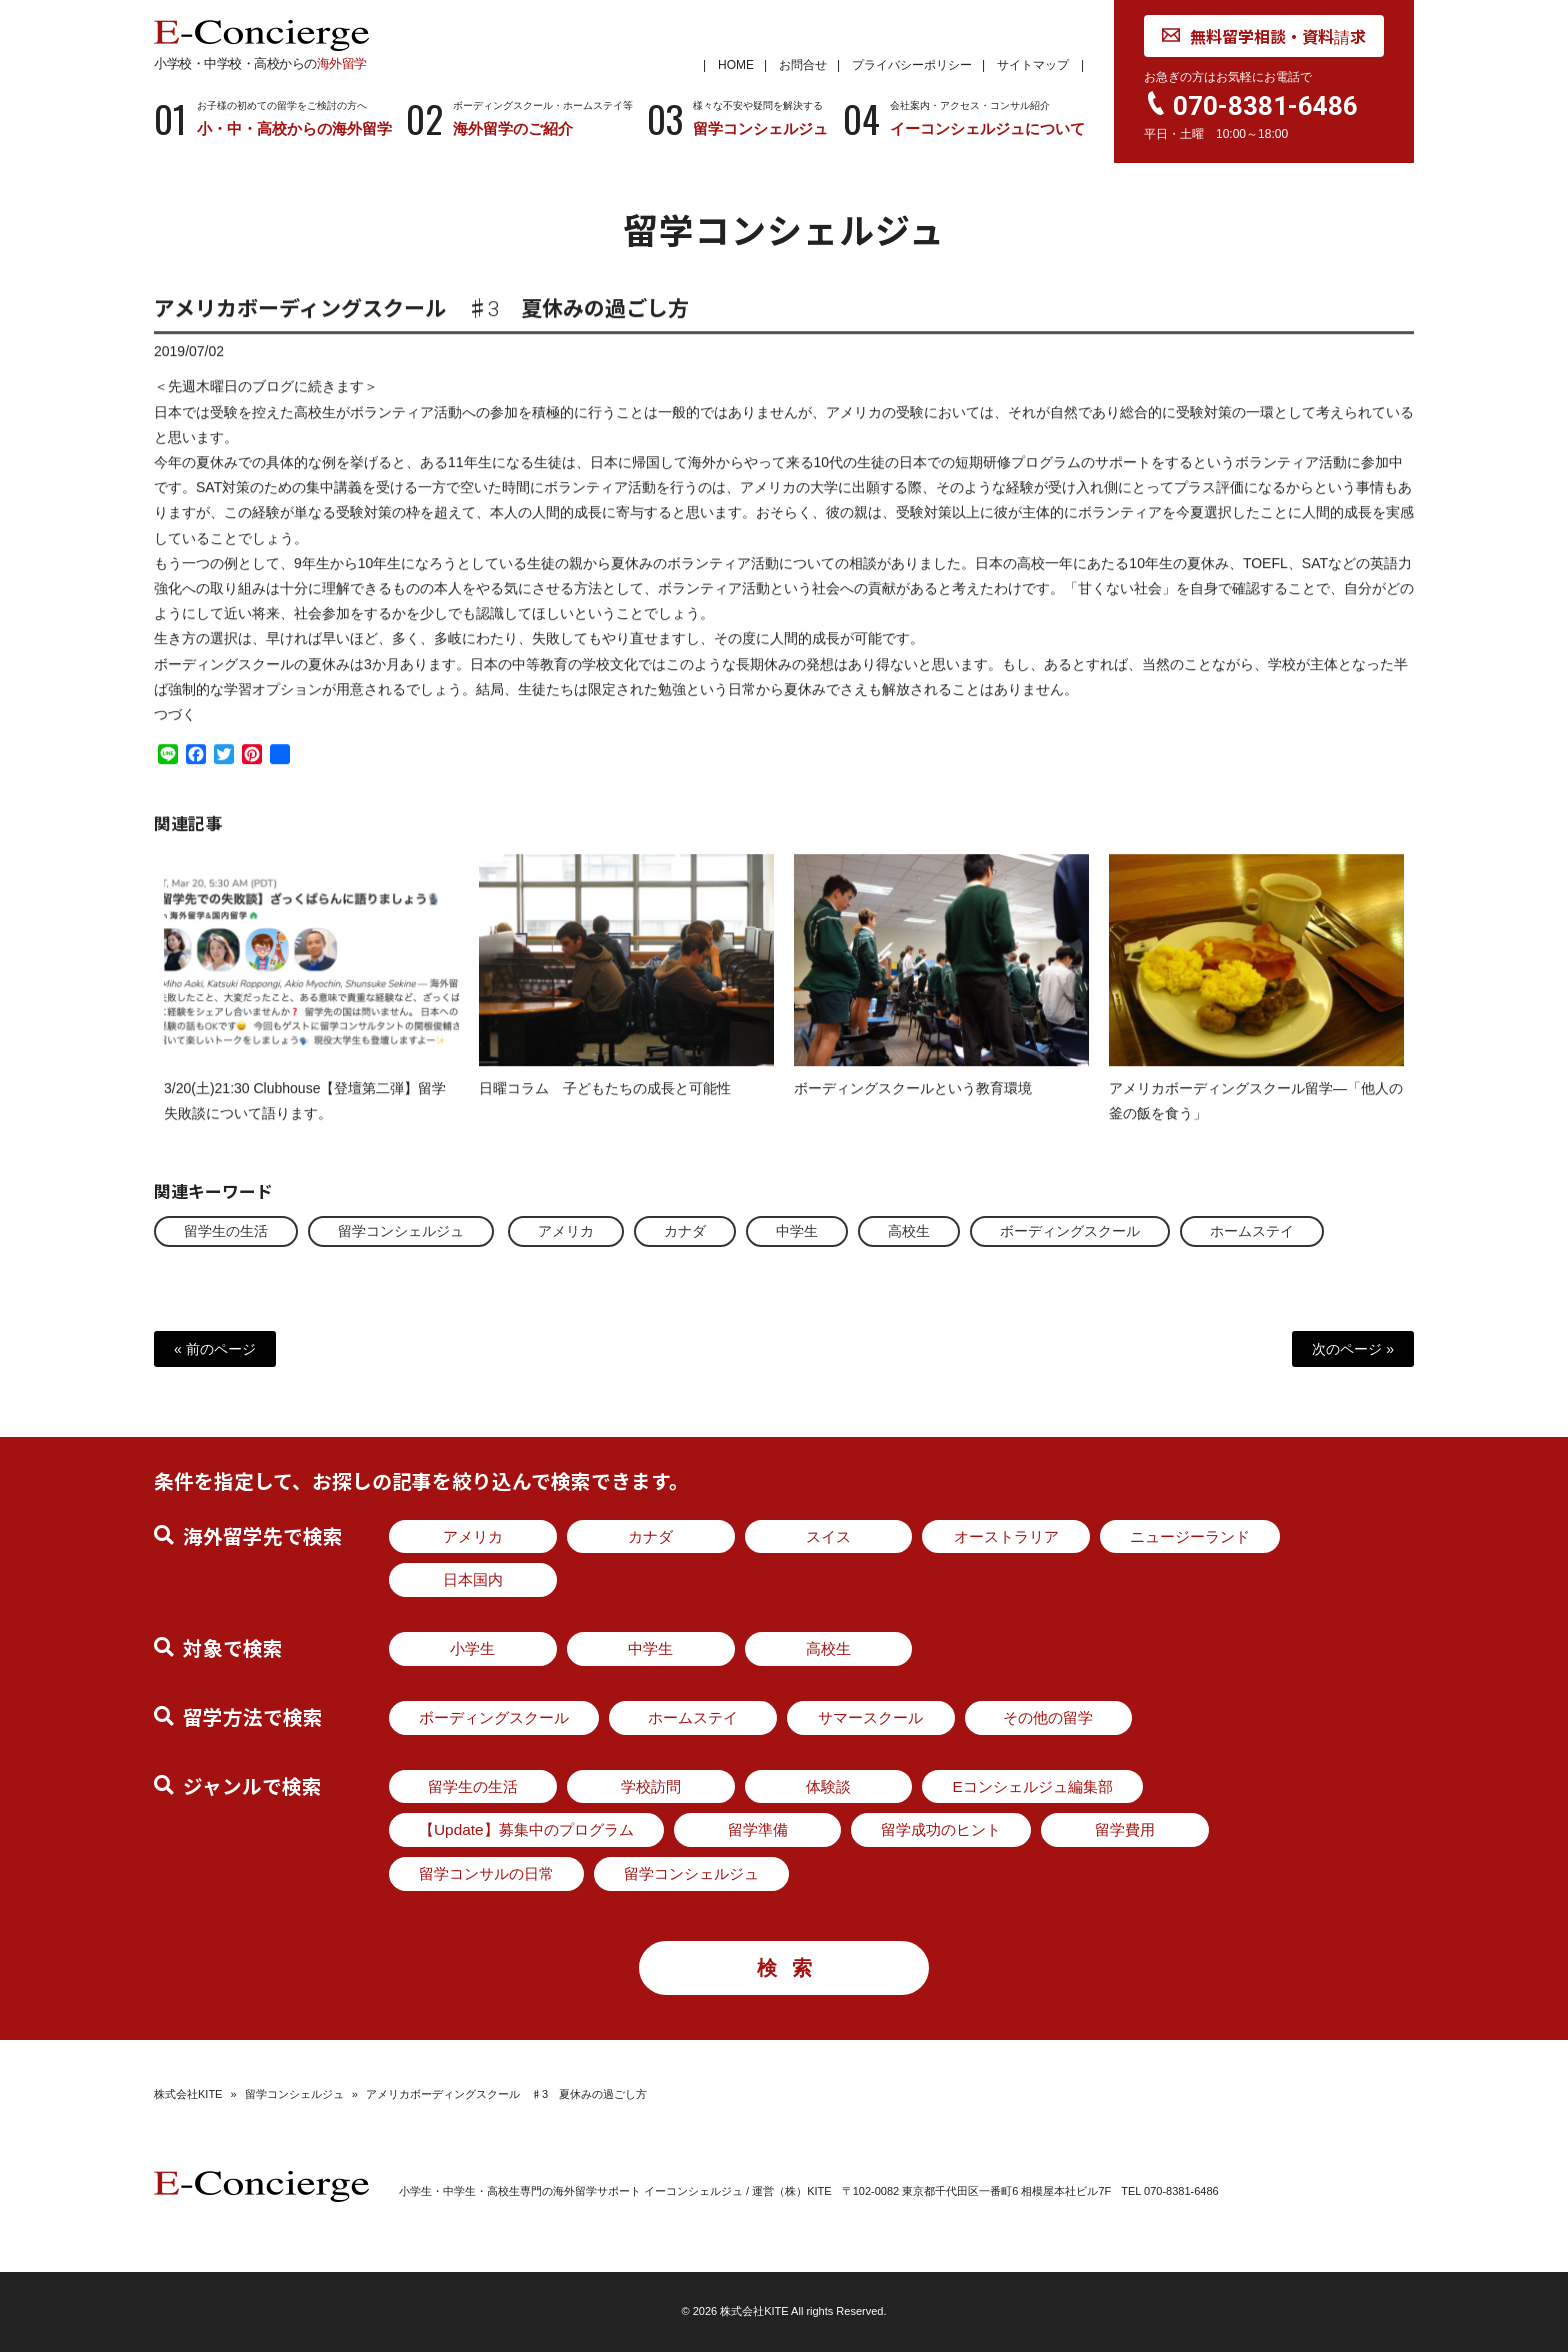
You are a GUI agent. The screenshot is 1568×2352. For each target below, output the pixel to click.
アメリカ (566, 1231)
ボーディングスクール (1070, 1231)
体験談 (828, 1786)
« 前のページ (215, 1349)
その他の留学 (1048, 1717)
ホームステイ (1252, 1231)
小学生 (472, 1648)
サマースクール (870, 1717)
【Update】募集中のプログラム (526, 1829)
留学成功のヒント (941, 1829)
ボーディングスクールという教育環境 (913, 1106)
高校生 (909, 1231)
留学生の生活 (226, 1231)
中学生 (797, 1231)
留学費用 (1125, 1829)
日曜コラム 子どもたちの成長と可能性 (605, 1106)
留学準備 (758, 1829)
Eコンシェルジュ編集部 (1032, 1786)
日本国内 (473, 1579)
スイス (828, 1536)
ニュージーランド (1190, 1536)
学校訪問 (651, 1786)
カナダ (685, 1231)
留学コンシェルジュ (401, 1231)
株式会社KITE (188, 2094)
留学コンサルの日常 (486, 1873)
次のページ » (1353, 1349)
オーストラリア (1006, 1536)
